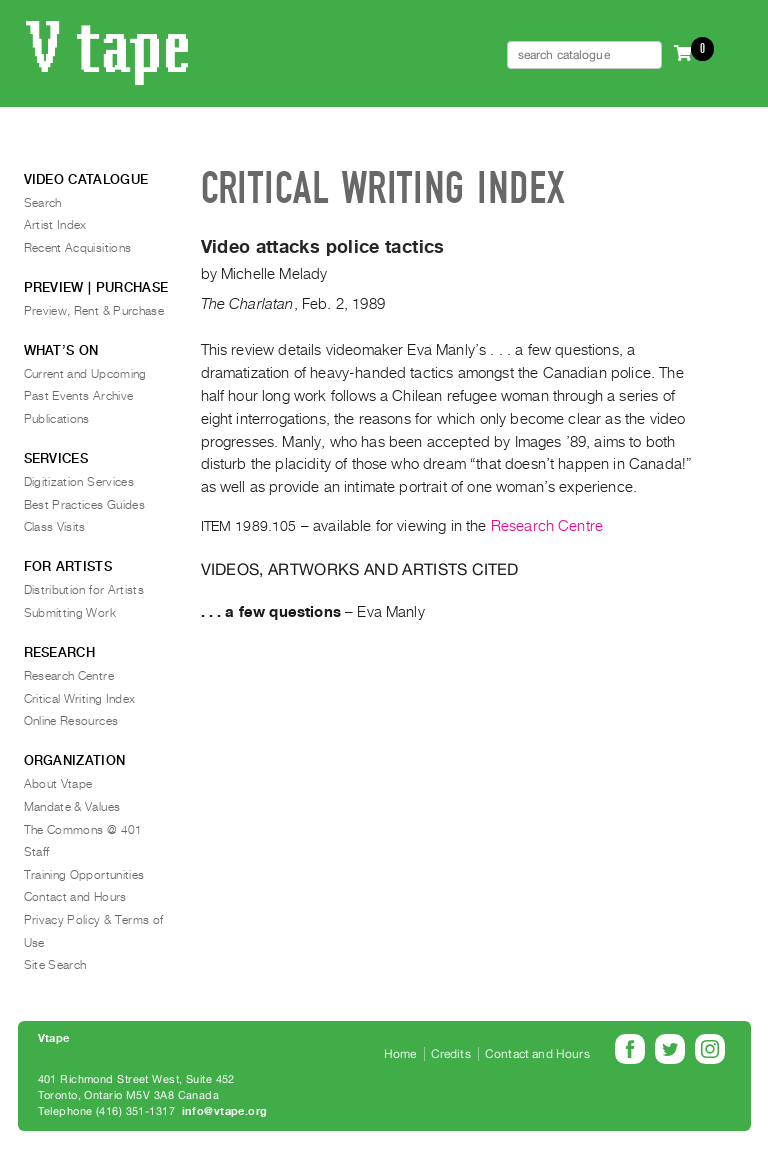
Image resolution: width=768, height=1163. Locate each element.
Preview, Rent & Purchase (94, 311)
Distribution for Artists (84, 590)
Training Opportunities (84, 875)
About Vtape (58, 784)
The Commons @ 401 (83, 830)
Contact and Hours (75, 897)
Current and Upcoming (85, 374)
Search (43, 203)
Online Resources (71, 721)
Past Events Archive (79, 396)
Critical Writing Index (80, 699)
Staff (37, 852)
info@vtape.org (225, 1111)
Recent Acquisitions (78, 248)
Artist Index (55, 225)
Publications (57, 419)
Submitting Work (70, 613)
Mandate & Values (72, 807)
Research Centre (547, 526)
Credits (451, 1054)
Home (400, 1054)
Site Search (55, 965)
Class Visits (55, 527)
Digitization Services (79, 482)
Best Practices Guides (85, 505)
